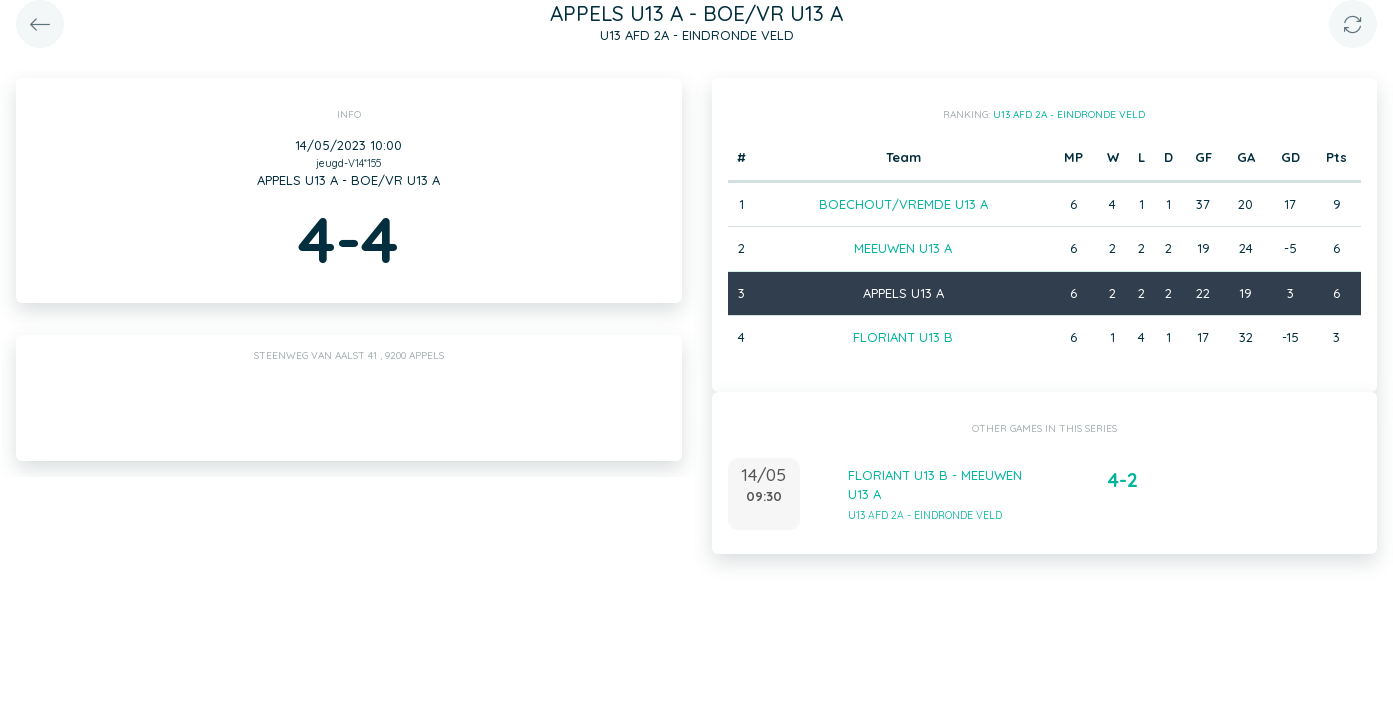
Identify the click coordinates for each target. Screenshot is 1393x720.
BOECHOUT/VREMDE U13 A (903, 204)
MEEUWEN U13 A (903, 248)
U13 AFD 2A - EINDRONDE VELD (1069, 114)
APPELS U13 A (903, 293)
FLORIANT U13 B (903, 337)
